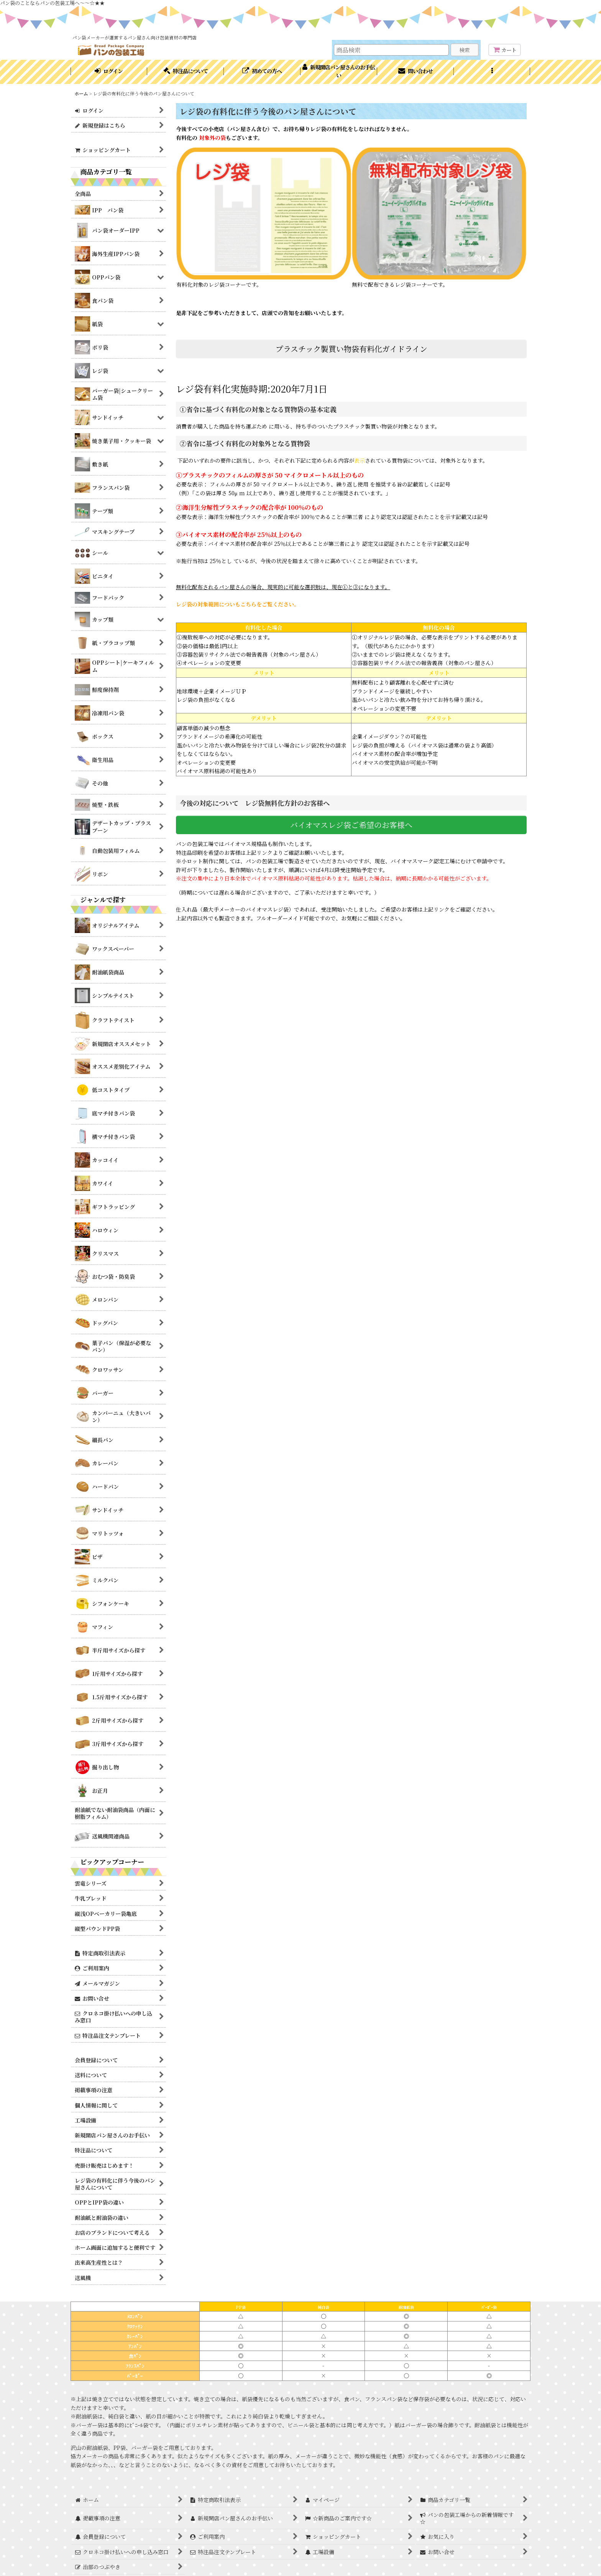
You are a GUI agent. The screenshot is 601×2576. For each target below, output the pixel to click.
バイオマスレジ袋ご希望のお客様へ (351, 824)
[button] (492, 72)
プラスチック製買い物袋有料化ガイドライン (351, 348)
